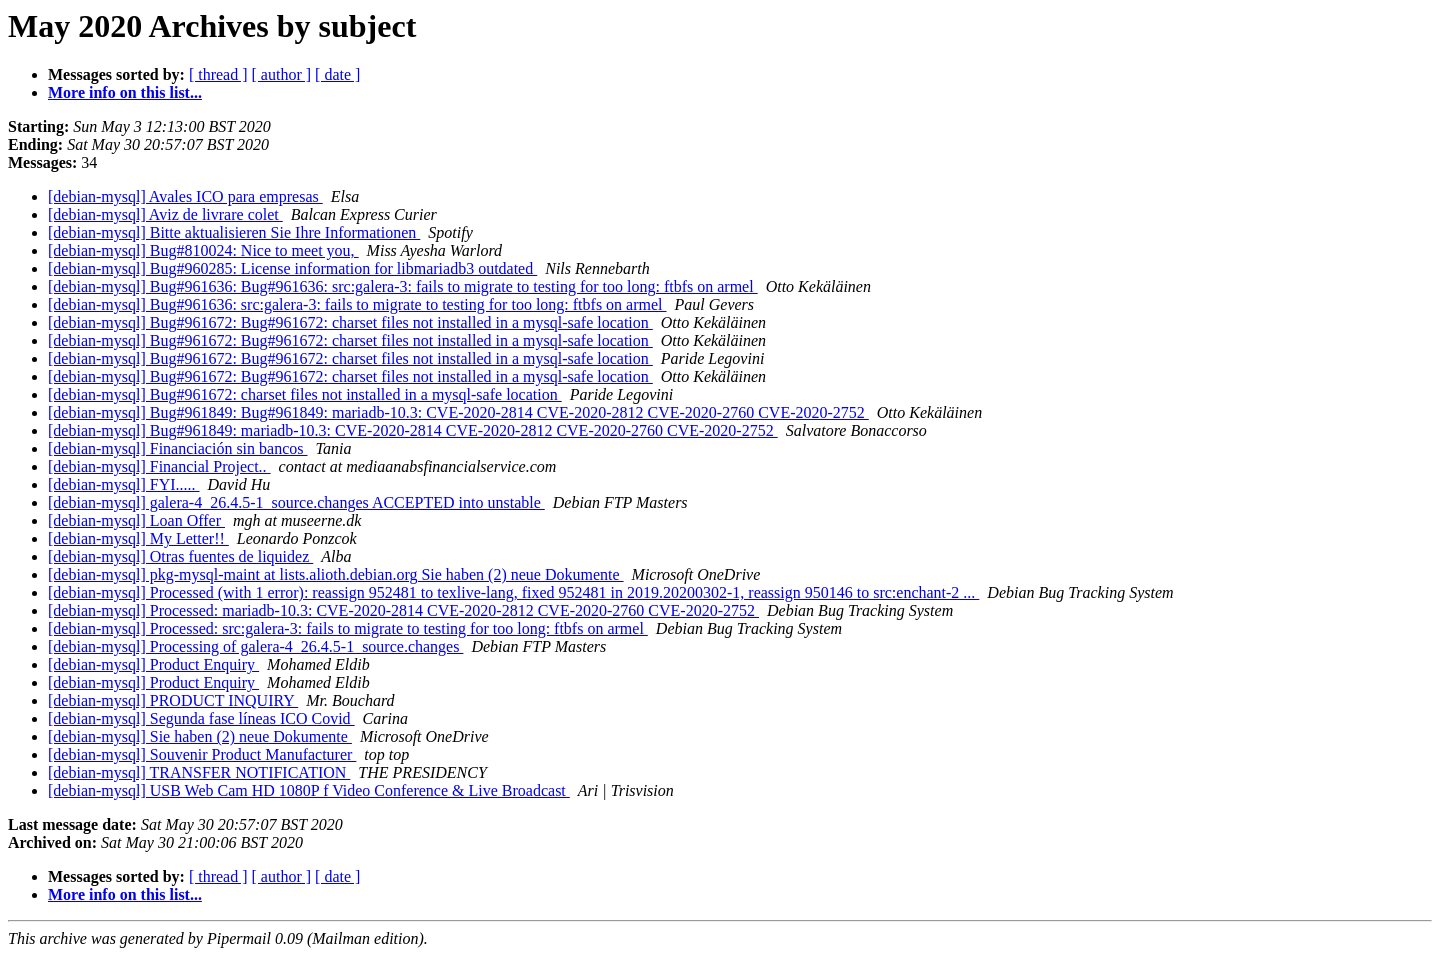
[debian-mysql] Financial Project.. (159, 466)
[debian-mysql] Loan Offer (136, 520)
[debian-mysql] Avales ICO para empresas (185, 196)
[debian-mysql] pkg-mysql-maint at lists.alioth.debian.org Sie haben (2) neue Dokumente (336, 574)
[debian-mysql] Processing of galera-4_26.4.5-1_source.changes (255, 646)
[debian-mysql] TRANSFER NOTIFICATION (199, 772)
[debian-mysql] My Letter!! (138, 538)
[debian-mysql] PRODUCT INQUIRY (173, 700)
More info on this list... (125, 92)
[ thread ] (218, 74)
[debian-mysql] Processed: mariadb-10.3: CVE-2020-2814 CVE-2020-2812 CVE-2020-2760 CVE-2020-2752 (403, 610)
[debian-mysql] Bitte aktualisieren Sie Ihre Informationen (234, 232)
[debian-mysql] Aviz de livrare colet (165, 214)
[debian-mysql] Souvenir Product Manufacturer (202, 754)
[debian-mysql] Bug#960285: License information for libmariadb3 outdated (292, 268)
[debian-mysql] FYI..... (124, 484)
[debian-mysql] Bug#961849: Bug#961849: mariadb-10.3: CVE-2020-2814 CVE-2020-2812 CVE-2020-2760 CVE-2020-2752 (458, 412)
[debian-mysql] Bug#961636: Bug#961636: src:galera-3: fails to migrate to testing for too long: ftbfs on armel (403, 286)
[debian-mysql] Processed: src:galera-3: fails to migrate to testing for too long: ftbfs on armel (348, 628)
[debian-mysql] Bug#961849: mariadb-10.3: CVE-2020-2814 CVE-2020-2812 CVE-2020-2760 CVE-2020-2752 (413, 430)
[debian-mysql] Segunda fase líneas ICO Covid (201, 718)
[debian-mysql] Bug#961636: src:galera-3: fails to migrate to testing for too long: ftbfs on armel (357, 304)
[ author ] (282, 74)
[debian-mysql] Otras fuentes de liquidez (180, 556)
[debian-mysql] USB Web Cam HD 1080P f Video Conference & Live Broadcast (309, 790)
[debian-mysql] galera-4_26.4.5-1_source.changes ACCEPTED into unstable (296, 502)
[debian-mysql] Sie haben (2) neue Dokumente (200, 736)
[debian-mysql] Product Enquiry (153, 664)
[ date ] (337, 74)
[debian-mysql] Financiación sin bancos (178, 448)
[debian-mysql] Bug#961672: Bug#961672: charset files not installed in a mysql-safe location (350, 322)
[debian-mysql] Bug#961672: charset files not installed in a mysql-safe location (305, 394)
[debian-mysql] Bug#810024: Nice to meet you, (203, 250)
